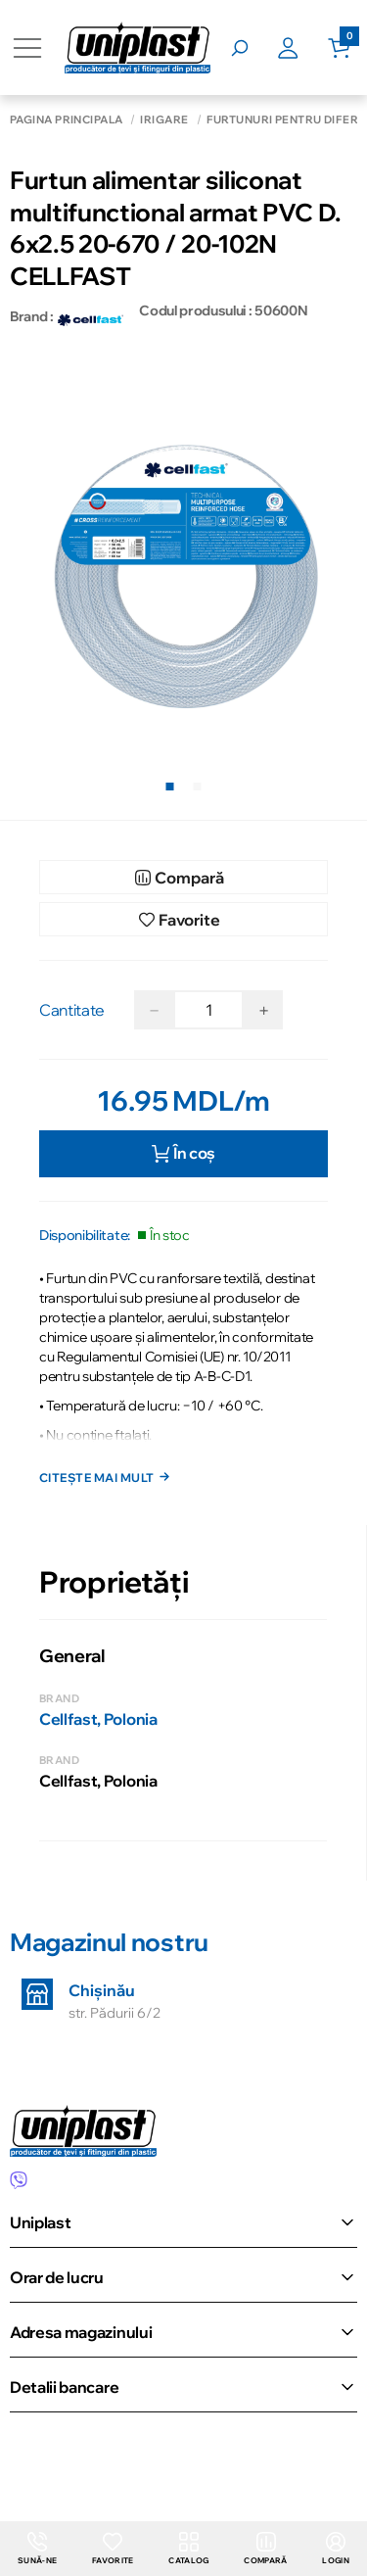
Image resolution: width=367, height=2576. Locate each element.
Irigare (164, 120)
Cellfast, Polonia (98, 1719)
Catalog (188, 2548)
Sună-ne (37, 2548)
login (335, 2548)
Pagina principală (66, 120)
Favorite (113, 2548)
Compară (265, 2548)
